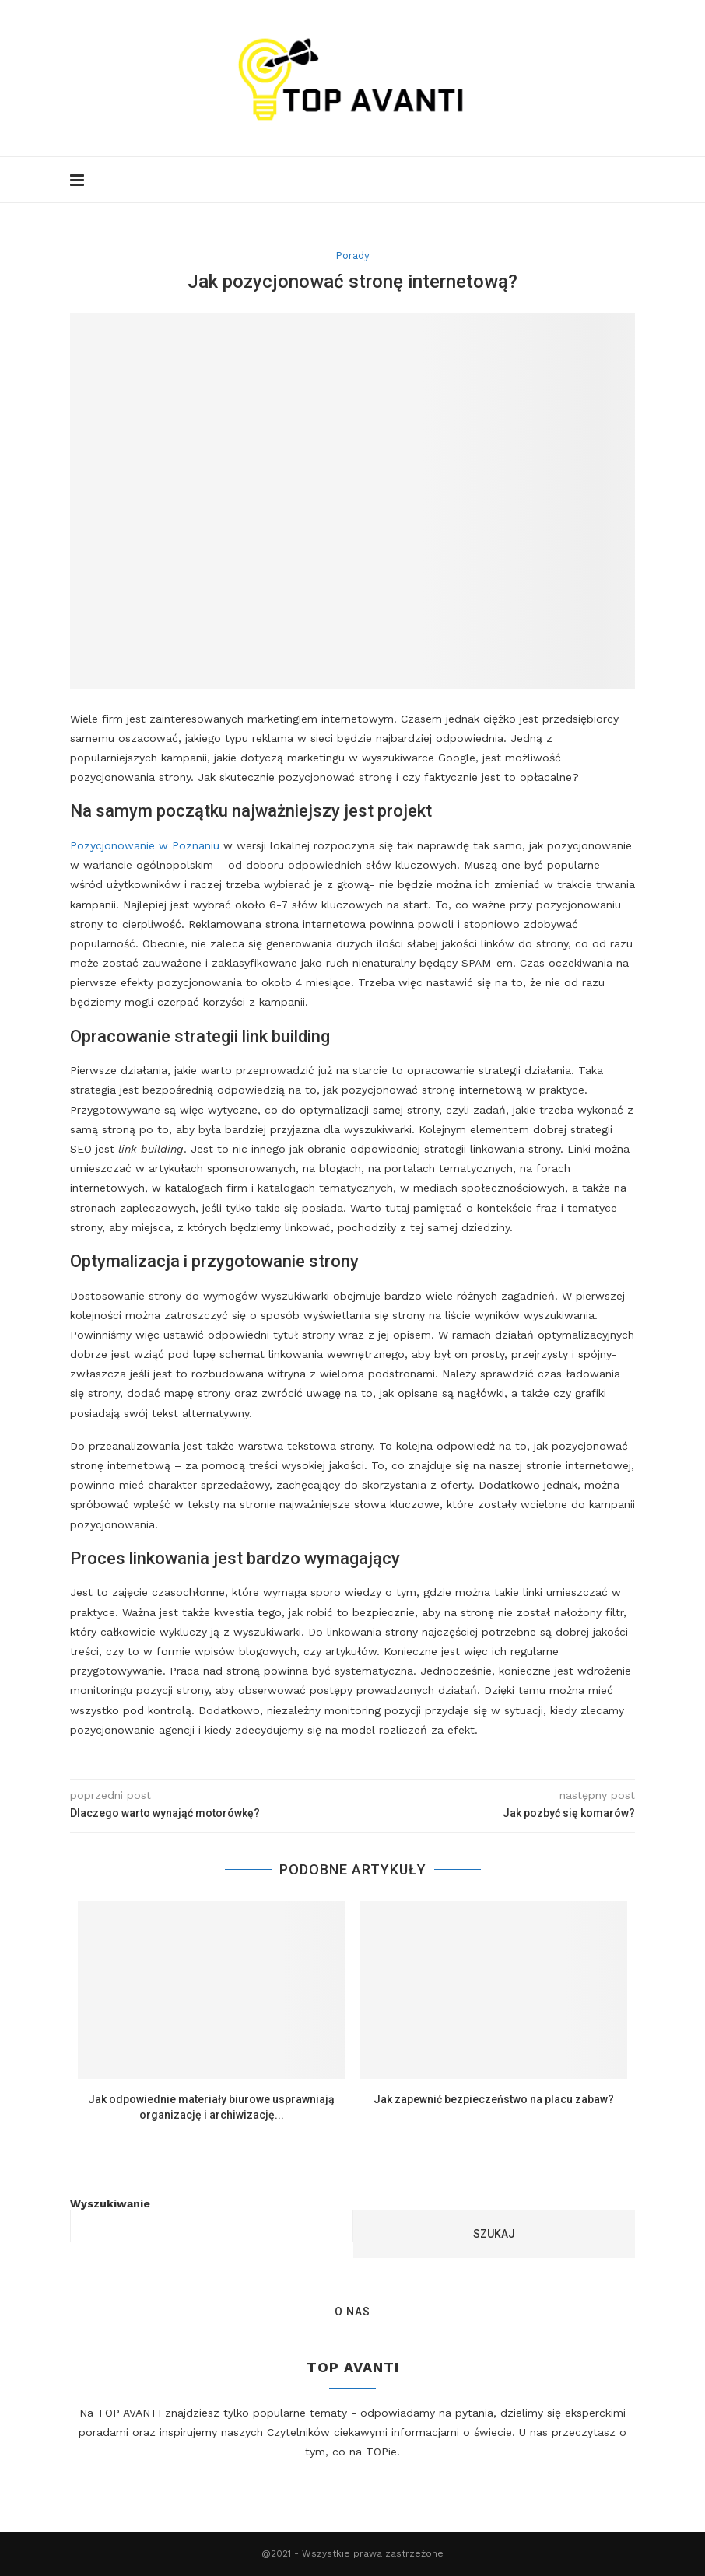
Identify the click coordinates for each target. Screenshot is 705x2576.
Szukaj (494, 2234)
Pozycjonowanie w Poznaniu (144, 845)
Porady (352, 255)
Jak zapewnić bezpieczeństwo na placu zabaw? (494, 2099)
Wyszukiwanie (110, 2203)
